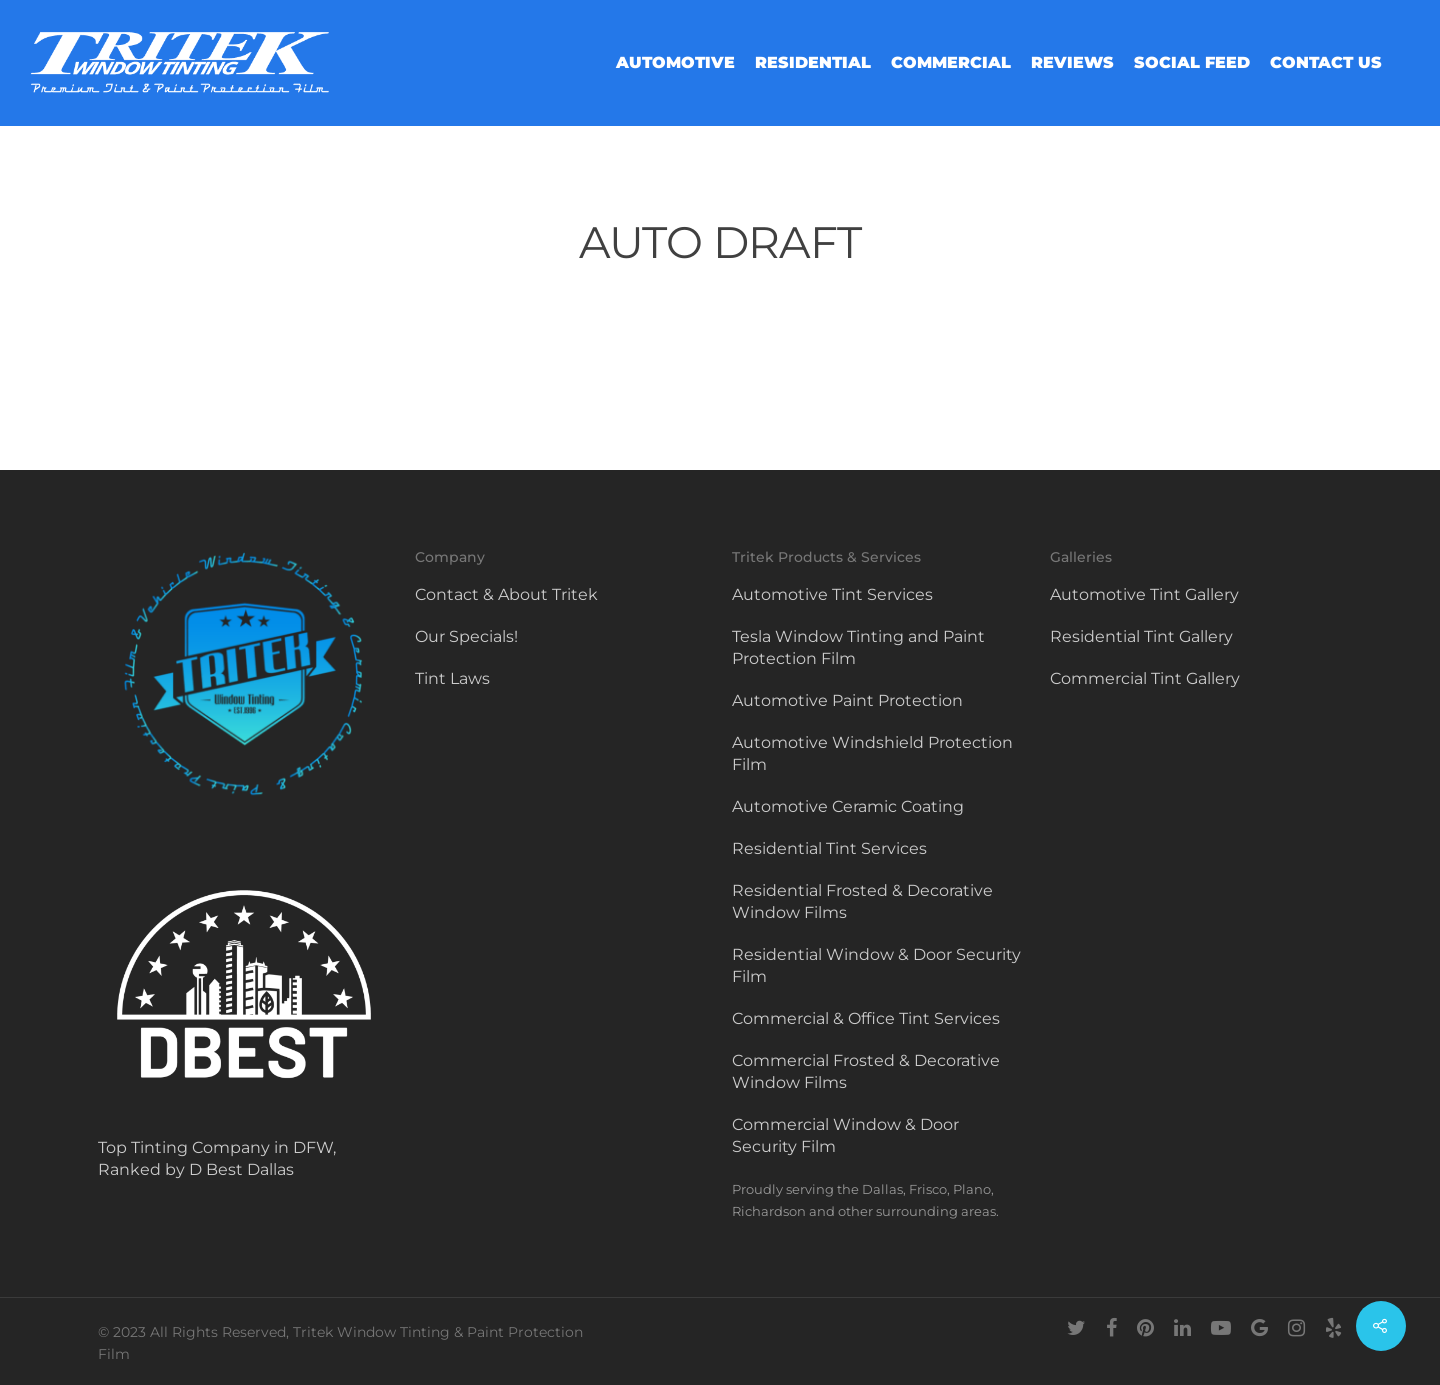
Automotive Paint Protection (847, 700)
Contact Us (1326, 63)
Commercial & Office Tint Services (866, 1018)
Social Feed (1192, 63)
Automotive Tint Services (832, 594)
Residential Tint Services (829, 848)
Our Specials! (466, 636)
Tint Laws (452, 678)
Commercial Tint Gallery (1145, 678)
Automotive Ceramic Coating (848, 806)
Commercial (951, 63)
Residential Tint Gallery (1141, 636)
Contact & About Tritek (506, 594)
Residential (813, 63)
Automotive (675, 63)
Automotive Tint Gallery (1144, 594)
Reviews (1072, 63)
